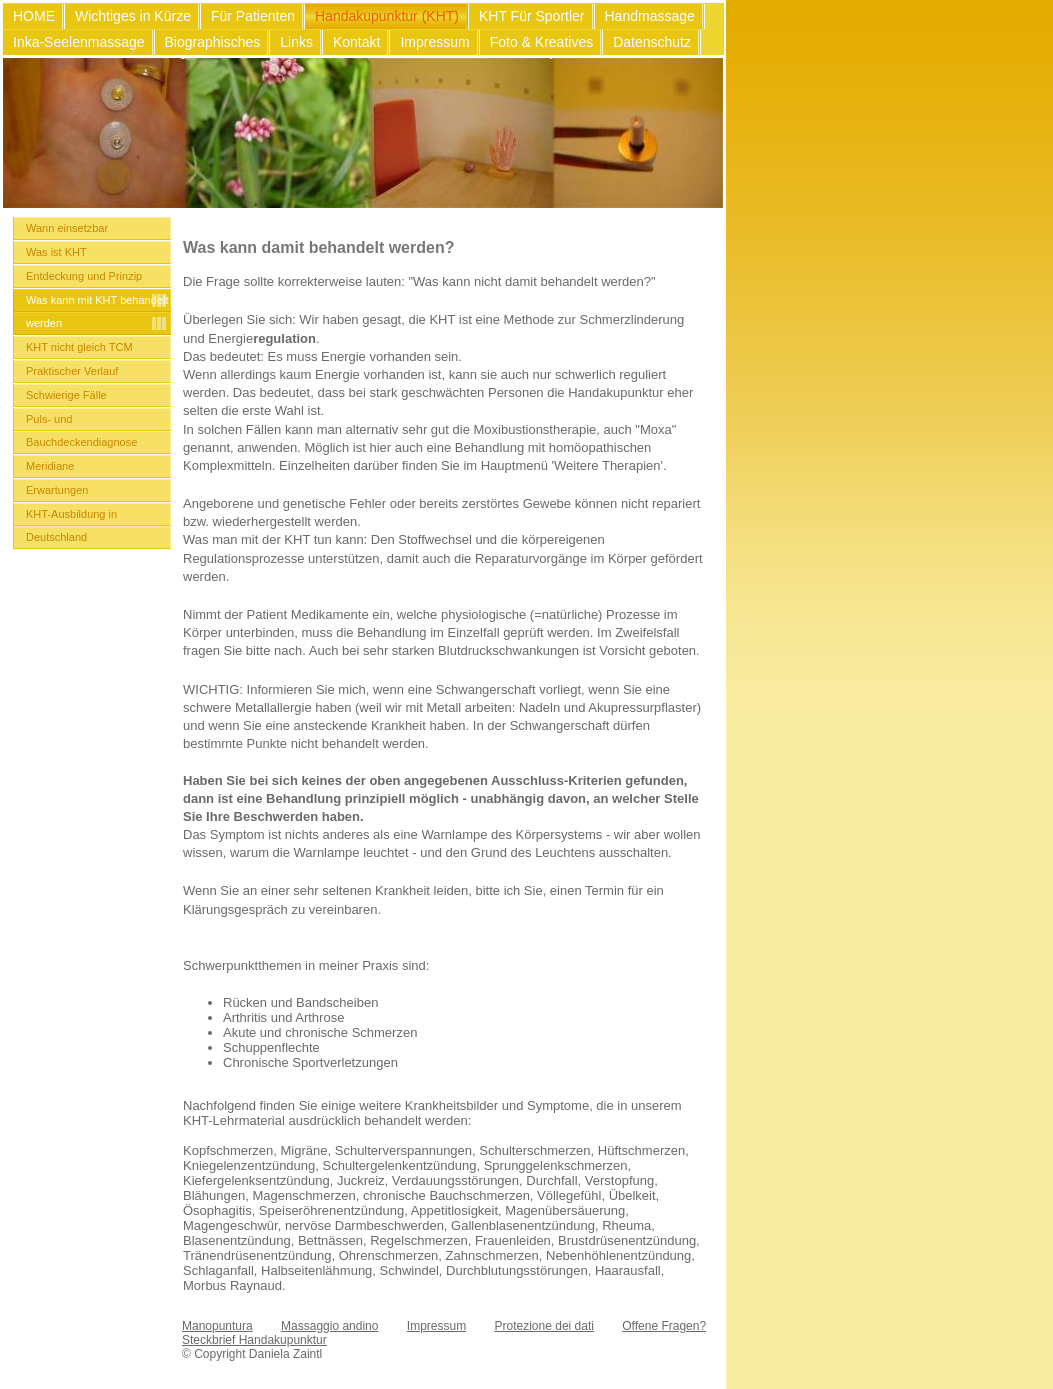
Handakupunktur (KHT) (387, 16)
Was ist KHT (56, 252)
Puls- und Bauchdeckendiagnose (81, 430)
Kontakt (356, 42)
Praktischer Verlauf (72, 371)
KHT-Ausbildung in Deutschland (71, 525)
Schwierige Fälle (66, 395)
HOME (34, 16)
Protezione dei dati (544, 1326)
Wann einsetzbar (67, 228)
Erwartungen (57, 490)
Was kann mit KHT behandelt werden (97, 311)
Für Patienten (253, 16)
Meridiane (50, 466)
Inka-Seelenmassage (79, 42)
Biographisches (213, 42)
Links (296, 42)
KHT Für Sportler (532, 16)
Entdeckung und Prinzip (84, 276)
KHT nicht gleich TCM (79, 347)
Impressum (434, 42)
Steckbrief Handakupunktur (254, 1340)
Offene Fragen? (664, 1326)
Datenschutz (652, 42)
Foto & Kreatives (542, 42)
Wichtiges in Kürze (133, 16)
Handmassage (650, 16)
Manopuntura (217, 1326)
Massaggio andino (329, 1326)
